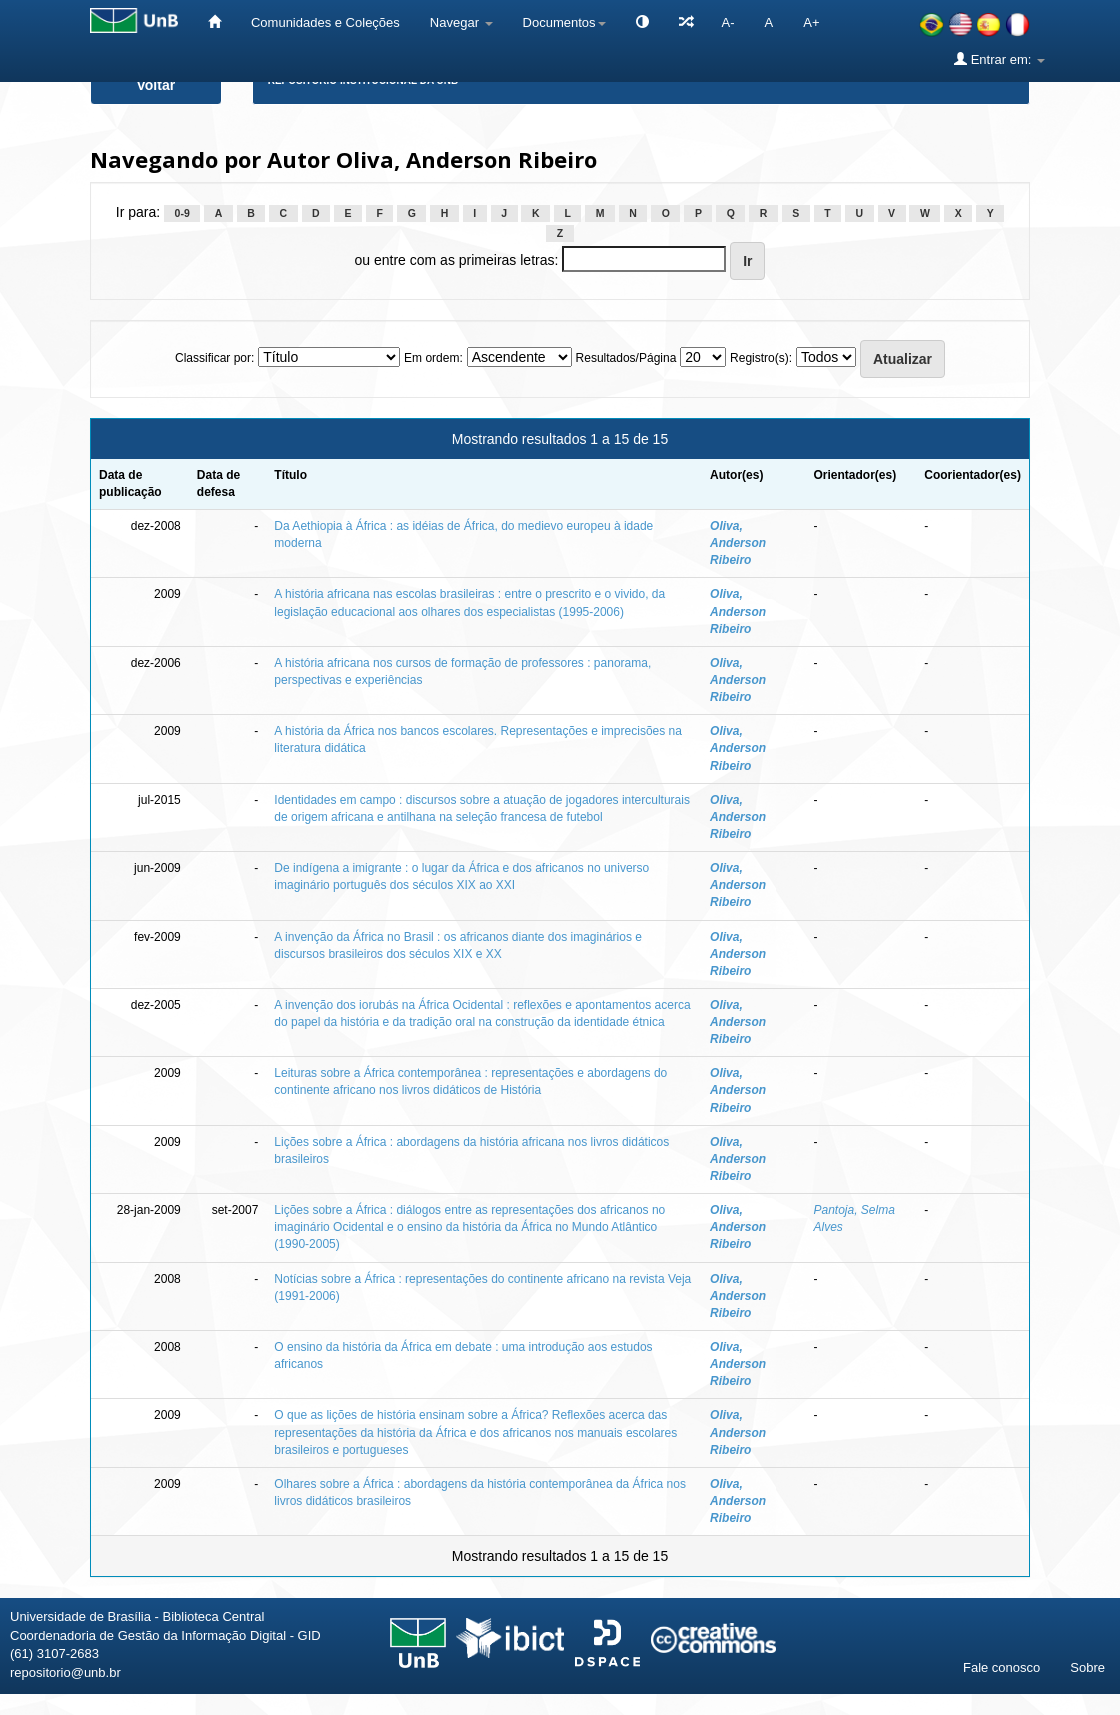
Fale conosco (1001, 1667)
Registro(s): (761, 358)
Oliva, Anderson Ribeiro (738, 543)
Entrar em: (999, 59)
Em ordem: (433, 358)
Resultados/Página (626, 358)
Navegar (461, 22)
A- (728, 22)
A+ (811, 22)
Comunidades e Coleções (325, 22)
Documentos (564, 22)
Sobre (1087, 1667)
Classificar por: (214, 358)
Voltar (156, 85)
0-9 (182, 213)
